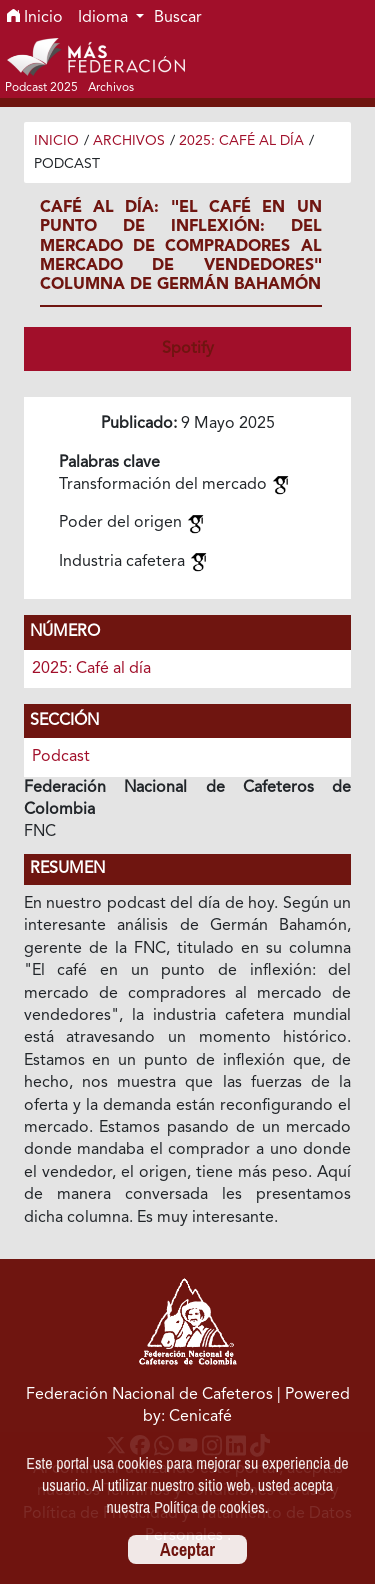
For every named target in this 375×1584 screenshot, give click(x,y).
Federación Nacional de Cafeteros (149, 1395)
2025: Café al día (241, 141)
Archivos (129, 141)
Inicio (35, 18)
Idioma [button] (105, 18)
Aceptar (187, 1549)
